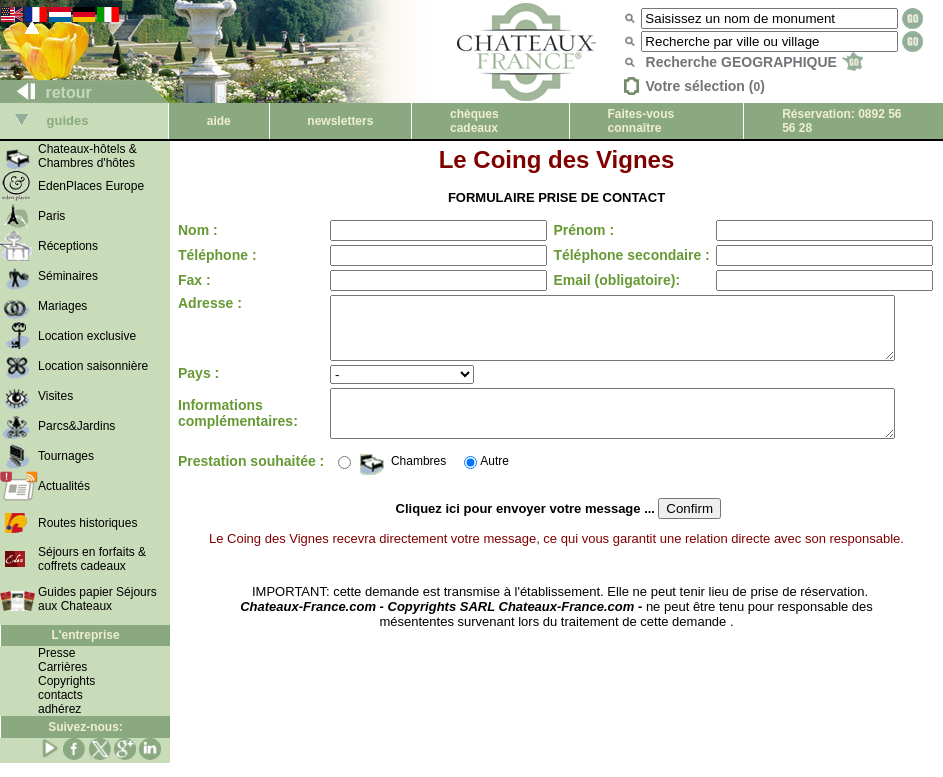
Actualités (64, 486)
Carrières (62, 667)
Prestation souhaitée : (215, 482)
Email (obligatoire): (599, 280)
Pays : (198, 385)
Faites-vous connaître (641, 121)
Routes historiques (87, 523)
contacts (60, 695)
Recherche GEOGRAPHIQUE (754, 62)
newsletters (340, 121)
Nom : (198, 230)
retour (46, 92)
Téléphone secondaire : (614, 255)
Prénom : (566, 230)
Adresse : (210, 303)
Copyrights (66, 681)
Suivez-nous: (85, 727)
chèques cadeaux (474, 121)
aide (219, 121)
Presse (56, 653)
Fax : (194, 280)
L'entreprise (85, 635)
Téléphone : (217, 255)
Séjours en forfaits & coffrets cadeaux (92, 559)
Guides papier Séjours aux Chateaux (97, 599)
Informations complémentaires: (238, 430)
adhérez (59, 709)
